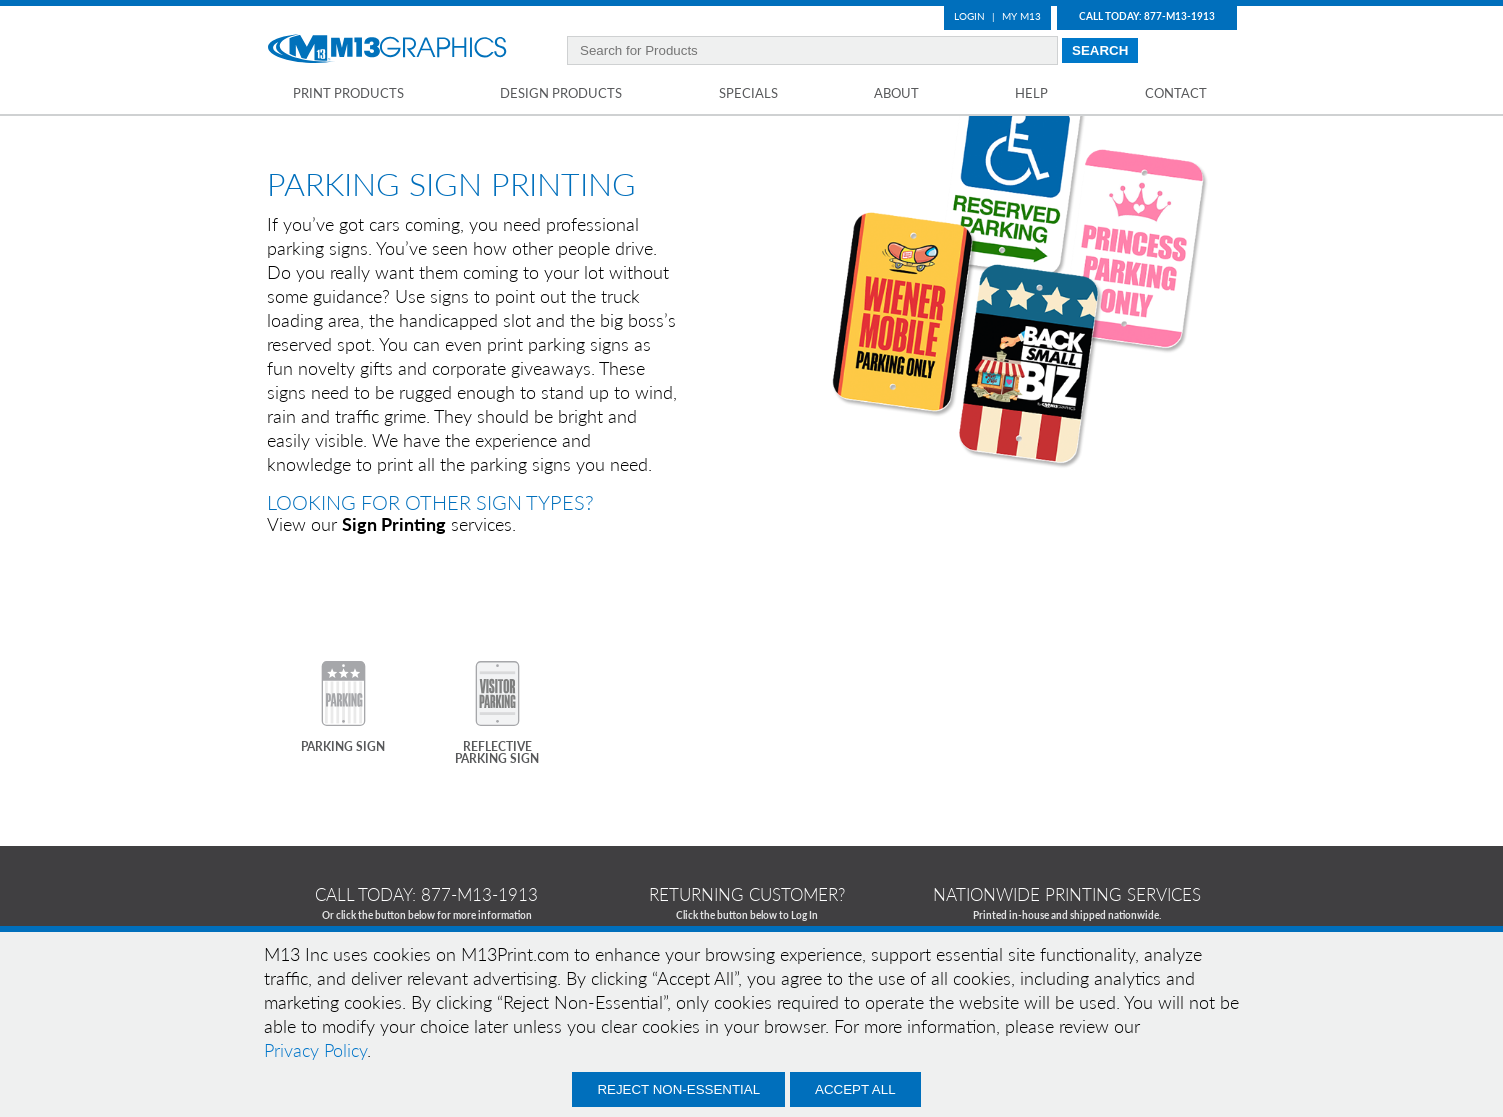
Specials (748, 93)
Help (1031, 93)
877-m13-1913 (479, 894)
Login (969, 16)
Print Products (348, 93)
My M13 (1021, 16)
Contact (1176, 93)
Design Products (561, 93)
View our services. (391, 524)
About (896, 93)
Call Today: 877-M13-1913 (1147, 16)
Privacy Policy (315, 1050)
